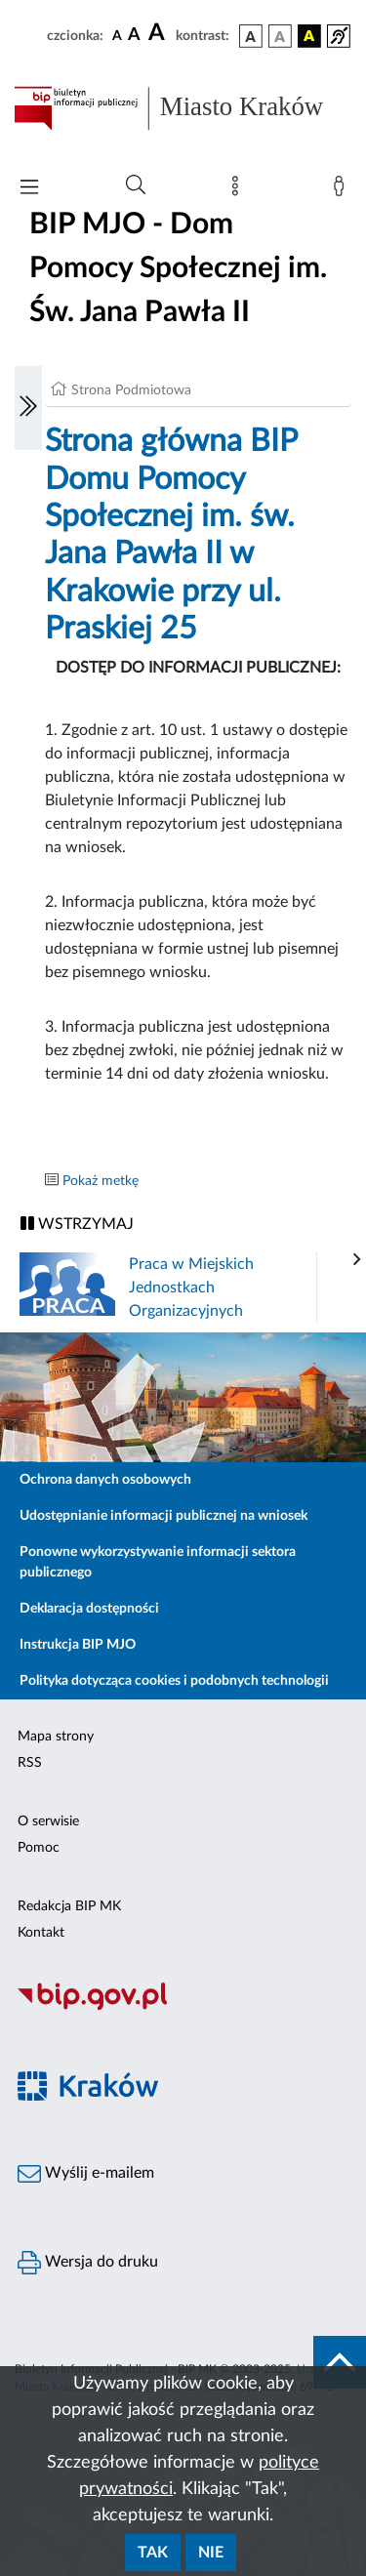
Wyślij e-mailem (86, 2174)
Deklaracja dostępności (89, 1608)
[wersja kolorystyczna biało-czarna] (280, 36)
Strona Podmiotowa (131, 390)
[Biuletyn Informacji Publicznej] (183, 2007)
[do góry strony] (339, 2362)
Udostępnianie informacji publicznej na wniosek (163, 1516)
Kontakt (41, 1933)
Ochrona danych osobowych (105, 1480)
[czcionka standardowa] (117, 35)
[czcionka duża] (159, 33)
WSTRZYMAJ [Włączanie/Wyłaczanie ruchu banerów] (77, 1223)
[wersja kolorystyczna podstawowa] (251, 36)
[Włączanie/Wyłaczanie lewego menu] (28, 408)
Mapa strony (56, 1736)
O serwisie (48, 1821)
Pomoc (39, 1848)
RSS (30, 1763)
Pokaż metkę (100, 1181)
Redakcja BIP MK (69, 1906)
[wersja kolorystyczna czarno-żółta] (309, 36)
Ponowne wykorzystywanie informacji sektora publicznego (158, 1562)
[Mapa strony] (239, 190)
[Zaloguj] (342, 190)
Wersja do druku (88, 2262)
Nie (211, 2552)
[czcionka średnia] (134, 35)
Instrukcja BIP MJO (78, 1645)
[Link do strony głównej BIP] (183, 108)
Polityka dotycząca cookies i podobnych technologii (174, 1681)
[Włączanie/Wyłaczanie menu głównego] (29, 189)
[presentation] (357, 1260)
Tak (153, 2552)
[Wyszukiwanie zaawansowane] (135, 185)
